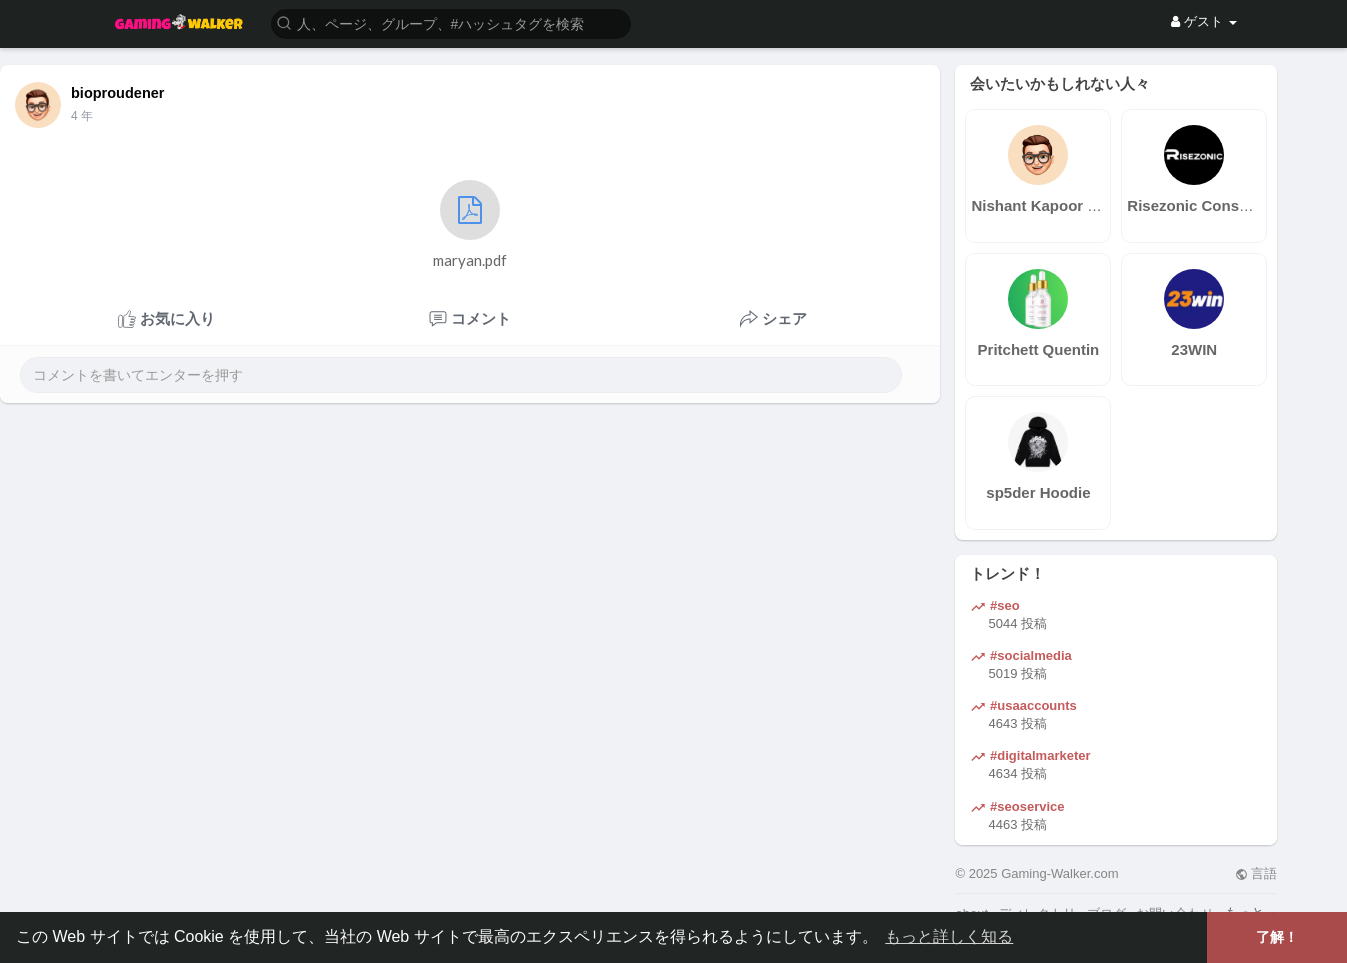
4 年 (82, 116)
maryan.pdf (470, 224)
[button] (451, 22)
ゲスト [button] (1203, 21)
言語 (1256, 873)
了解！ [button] (1277, 937)
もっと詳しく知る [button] (949, 936)
